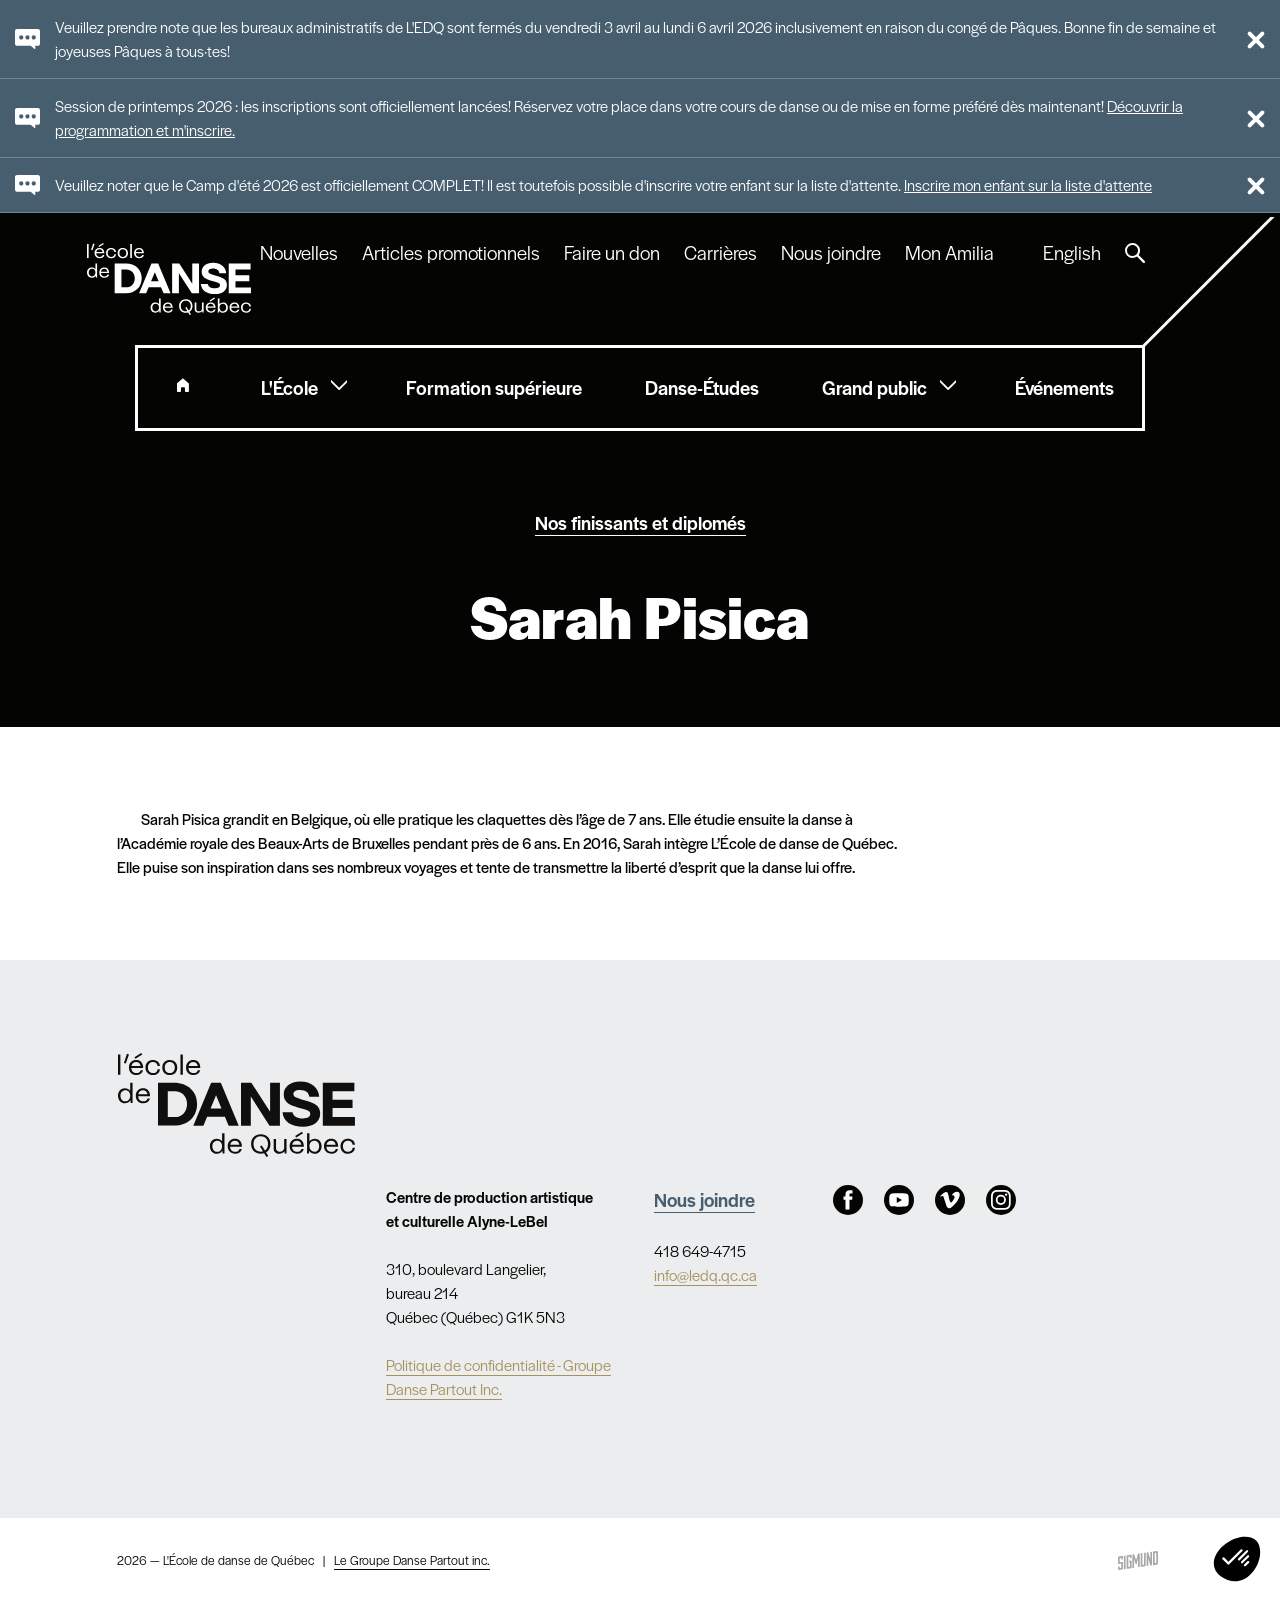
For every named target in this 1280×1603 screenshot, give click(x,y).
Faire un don (612, 253)
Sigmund (1138, 1560)
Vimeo (950, 1200)
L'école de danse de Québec (171, 279)
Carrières (720, 253)
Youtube (899, 1200)
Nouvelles (299, 253)
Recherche (1135, 253)
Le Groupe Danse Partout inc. (412, 1560)
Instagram (1001, 1200)
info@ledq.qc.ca (705, 1274)
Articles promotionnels (451, 253)
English (1072, 253)
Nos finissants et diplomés (640, 522)
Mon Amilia (949, 253)
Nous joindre (831, 253)
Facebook (848, 1200)
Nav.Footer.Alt (237, 1105)
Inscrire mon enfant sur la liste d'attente (1028, 184)
